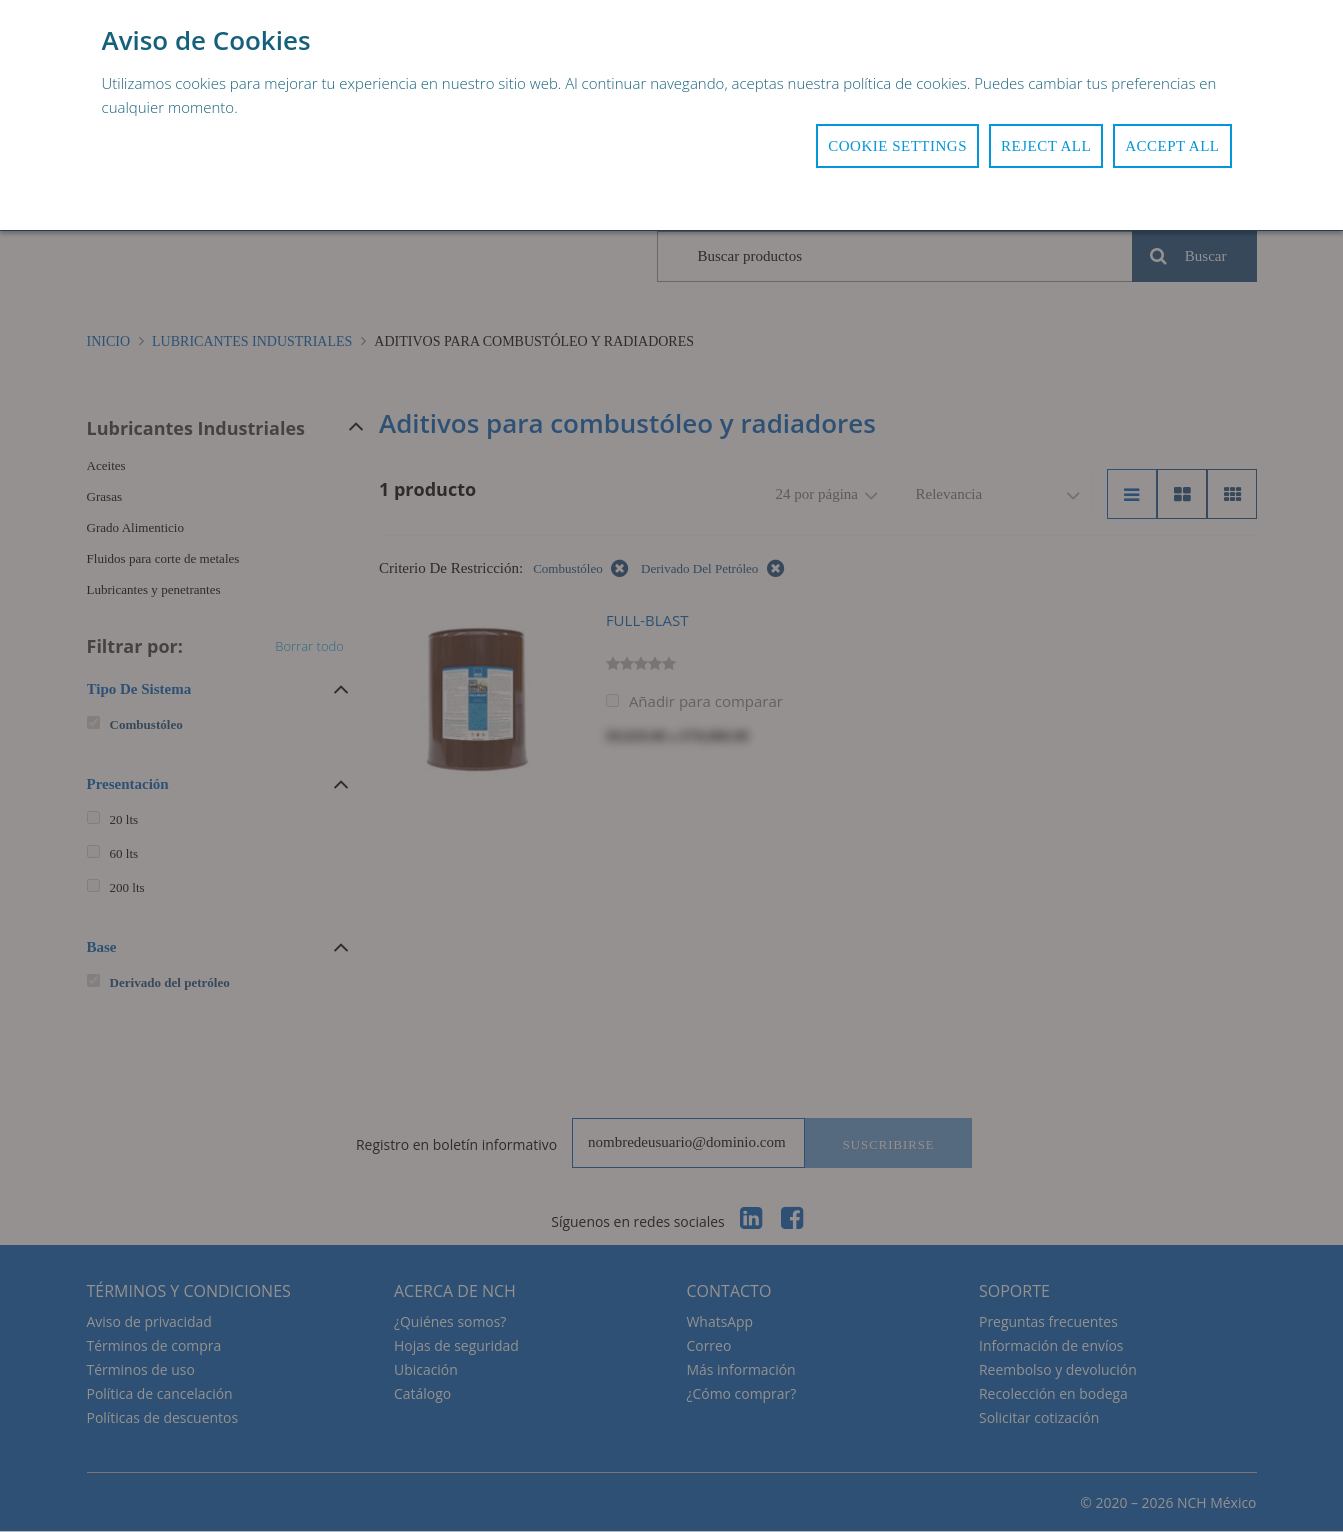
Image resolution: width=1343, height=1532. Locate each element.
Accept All (1172, 146)
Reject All (1046, 146)
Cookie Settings (897, 146)
